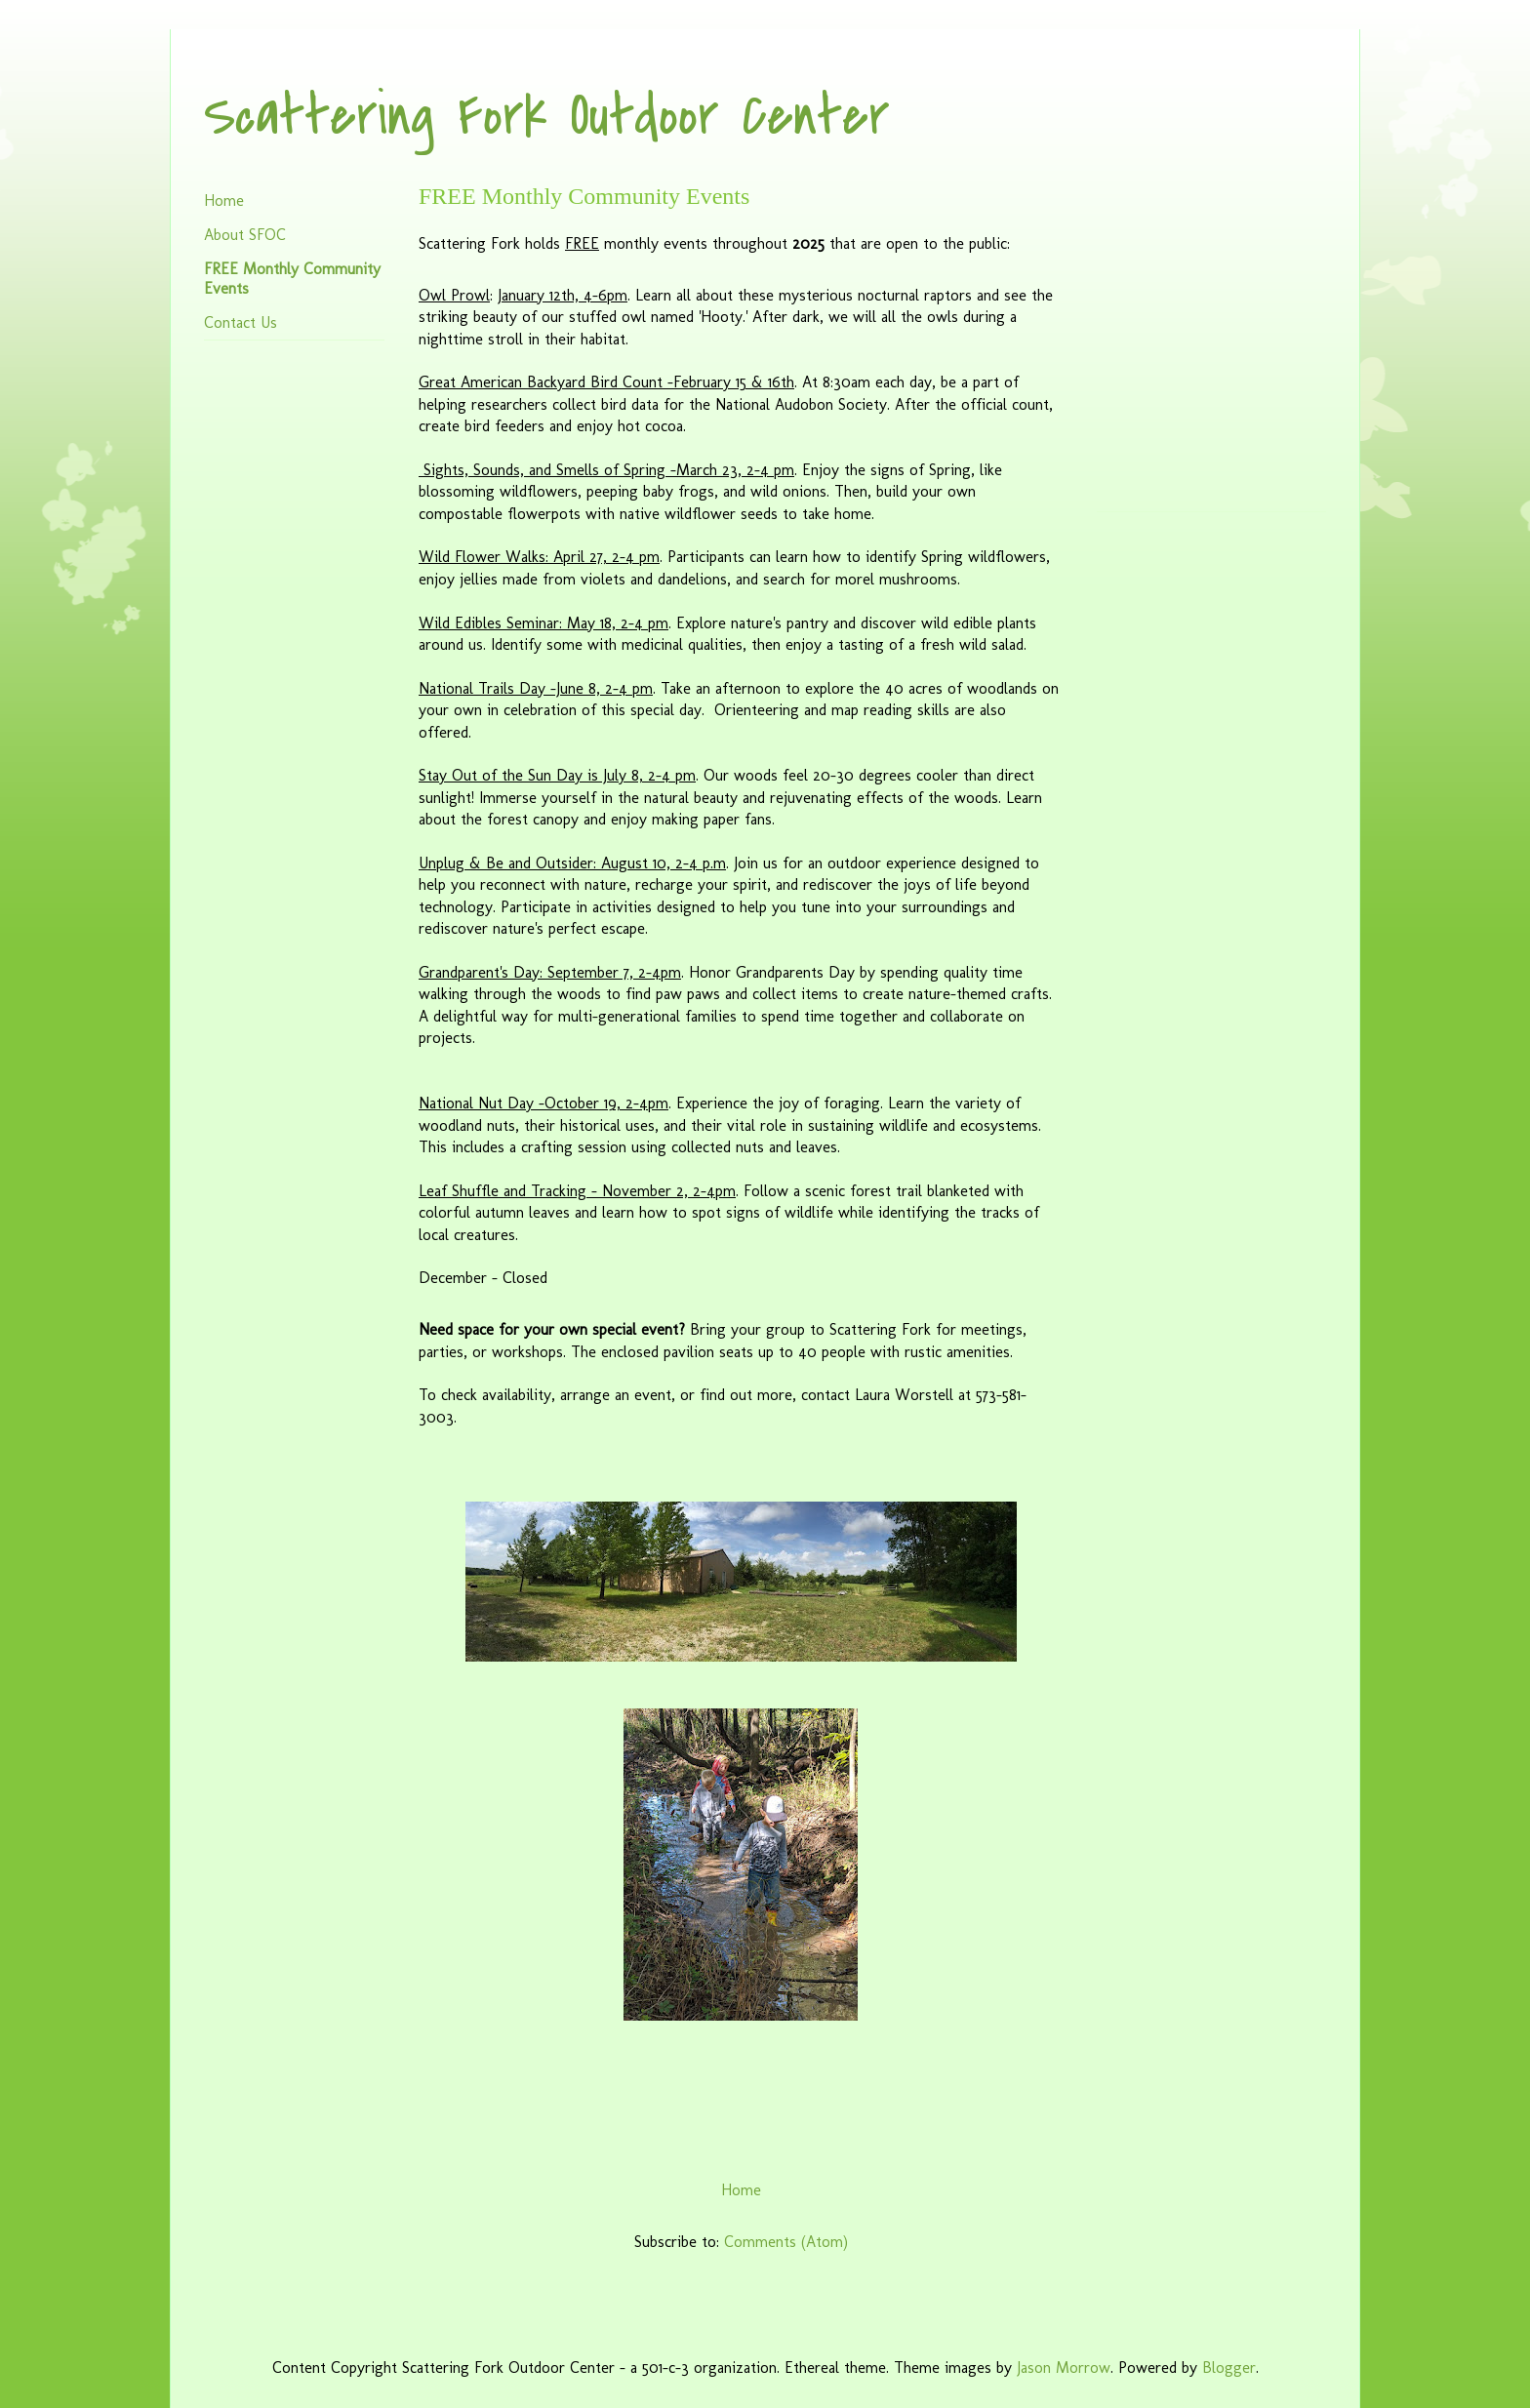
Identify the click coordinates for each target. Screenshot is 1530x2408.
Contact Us (240, 322)
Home (741, 2190)
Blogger (1229, 2367)
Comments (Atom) (786, 2241)
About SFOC (245, 234)
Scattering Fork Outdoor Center (547, 116)
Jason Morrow (1063, 2367)
